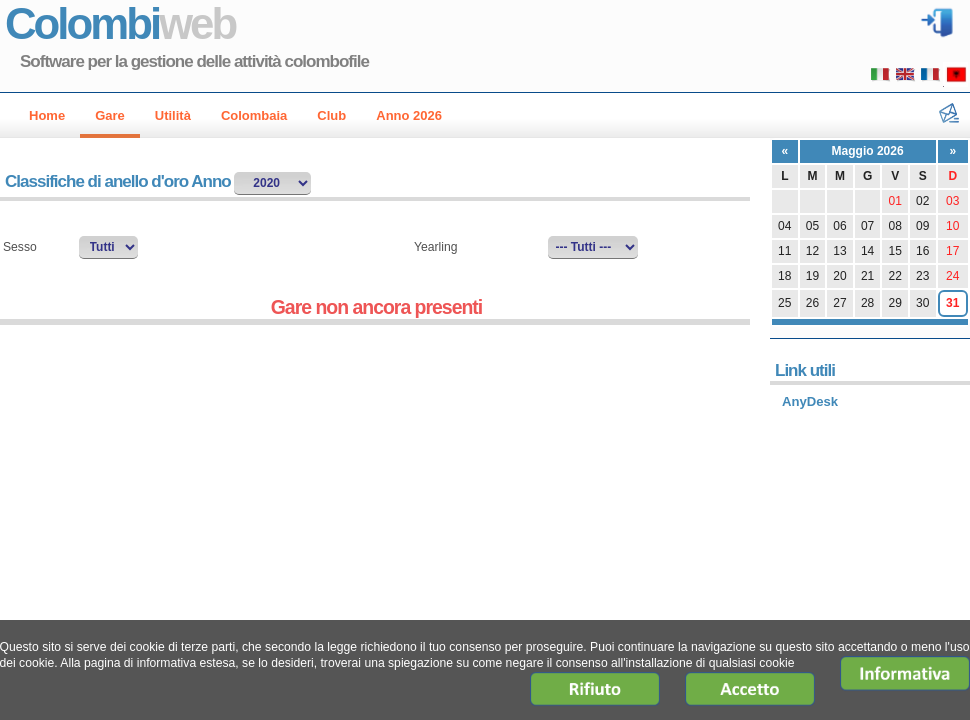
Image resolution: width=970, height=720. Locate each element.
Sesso (20, 247)
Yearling (435, 247)
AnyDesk (810, 401)
